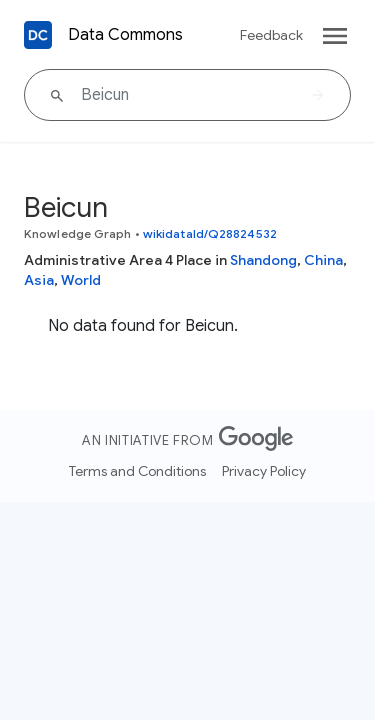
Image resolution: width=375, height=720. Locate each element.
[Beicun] (187, 95)
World (81, 280)
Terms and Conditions (137, 471)
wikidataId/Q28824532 (210, 233)
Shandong (263, 260)
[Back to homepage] (38, 35)
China (323, 260)
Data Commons (125, 35)
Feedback (271, 35)
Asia (39, 280)
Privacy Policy (264, 471)
